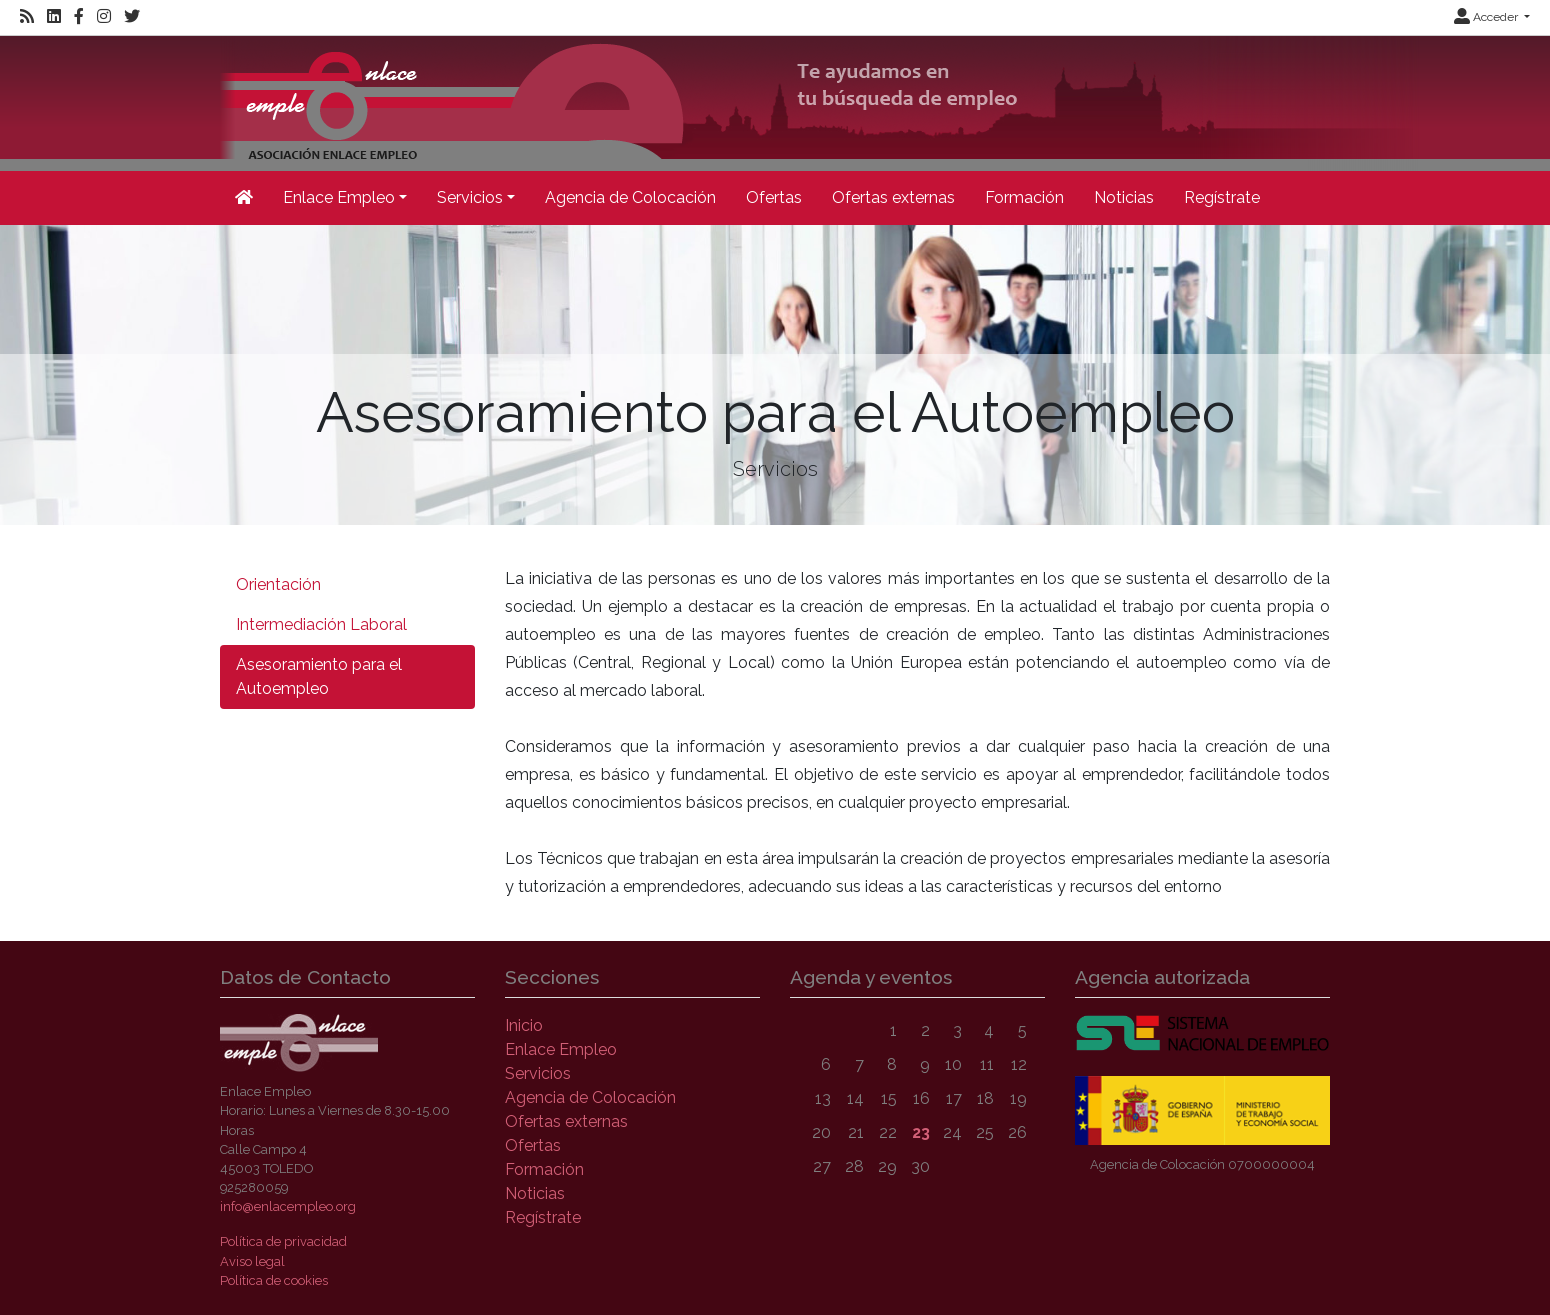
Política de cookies (274, 1280)
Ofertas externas (893, 197)
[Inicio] (819, 101)
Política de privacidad (283, 1241)
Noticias (1124, 197)
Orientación (278, 584)
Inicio (524, 1025)
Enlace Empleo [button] (339, 197)
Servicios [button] (470, 197)
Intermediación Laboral (321, 624)
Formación (1024, 197)
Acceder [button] (1487, 17)
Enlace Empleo (561, 1049)
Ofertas (774, 197)
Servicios (538, 1073)
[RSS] (27, 17)
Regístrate (1222, 197)
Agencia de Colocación (630, 197)
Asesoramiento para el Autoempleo (319, 676)
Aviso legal (252, 1261)
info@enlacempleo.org (288, 1206)
